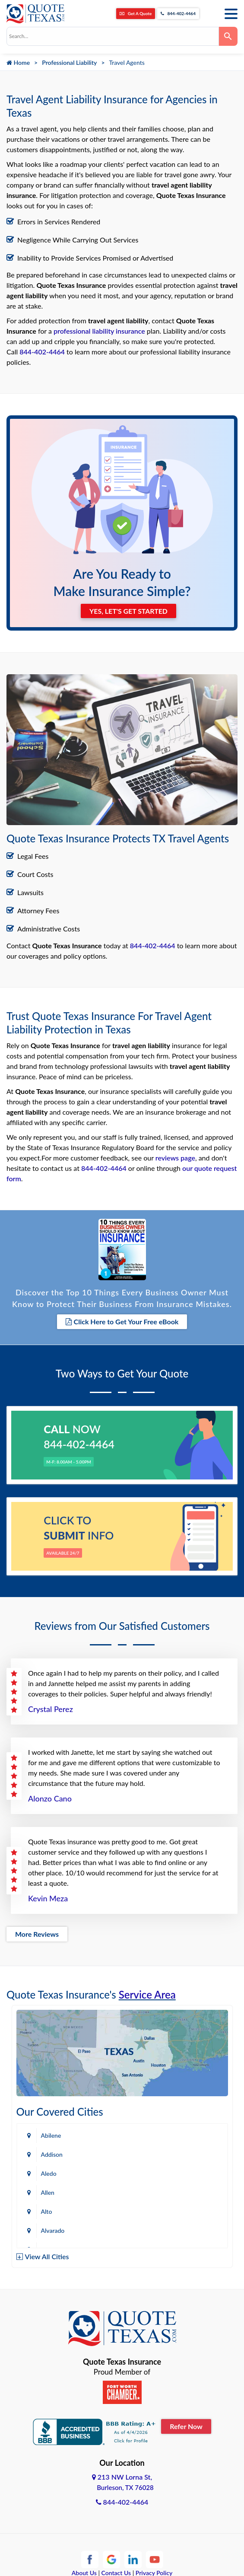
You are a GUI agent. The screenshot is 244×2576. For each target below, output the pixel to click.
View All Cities (47, 2256)
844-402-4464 (178, 13)
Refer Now (186, 2426)
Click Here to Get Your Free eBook (122, 1321)
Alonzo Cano (50, 1798)
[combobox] (112, 36)
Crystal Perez (50, 1709)
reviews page (175, 1158)
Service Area (147, 1994)
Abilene (51, 2135)
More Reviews (37, 1934)
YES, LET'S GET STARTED (128, 611)
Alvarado (53, 2230)
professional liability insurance (99, 331)
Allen (47, 2192)
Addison (52, 2154)
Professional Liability (69, 62)
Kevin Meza (48, 1898)
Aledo (49, 2173)
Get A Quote (136, 13)
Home (18, 62)
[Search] (228, 36)
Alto (46, 2211)
